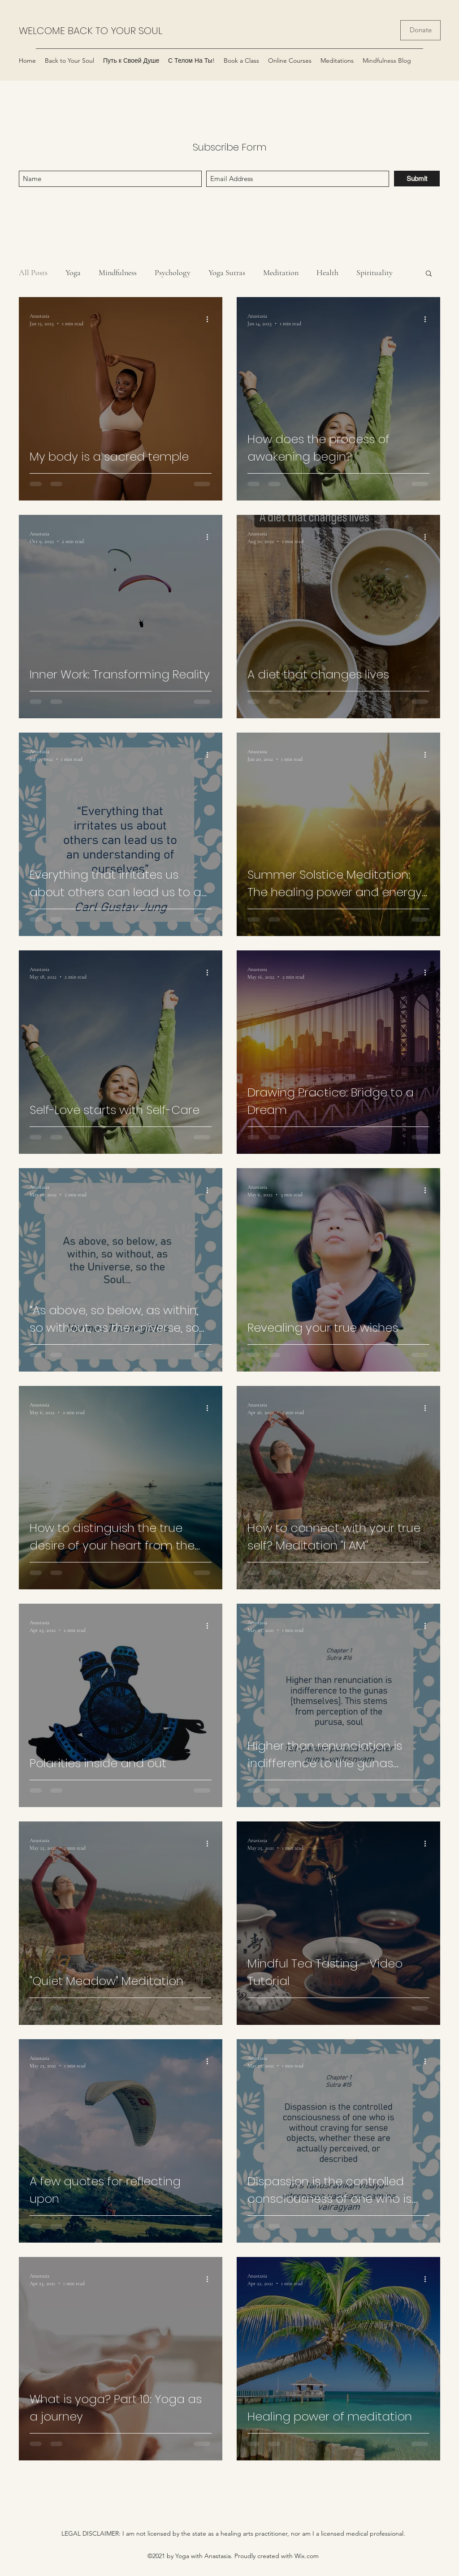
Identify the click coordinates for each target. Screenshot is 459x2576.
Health (327, 272)
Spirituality (374, 272)
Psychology (173, 272)
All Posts (33, 272)
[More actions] (210, 319)
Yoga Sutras (226, 272)
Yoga (73, 272)
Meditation (281, 272)
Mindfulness (118, 272)
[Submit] (417, 178)
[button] (428, 274)
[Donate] (420, 30)
